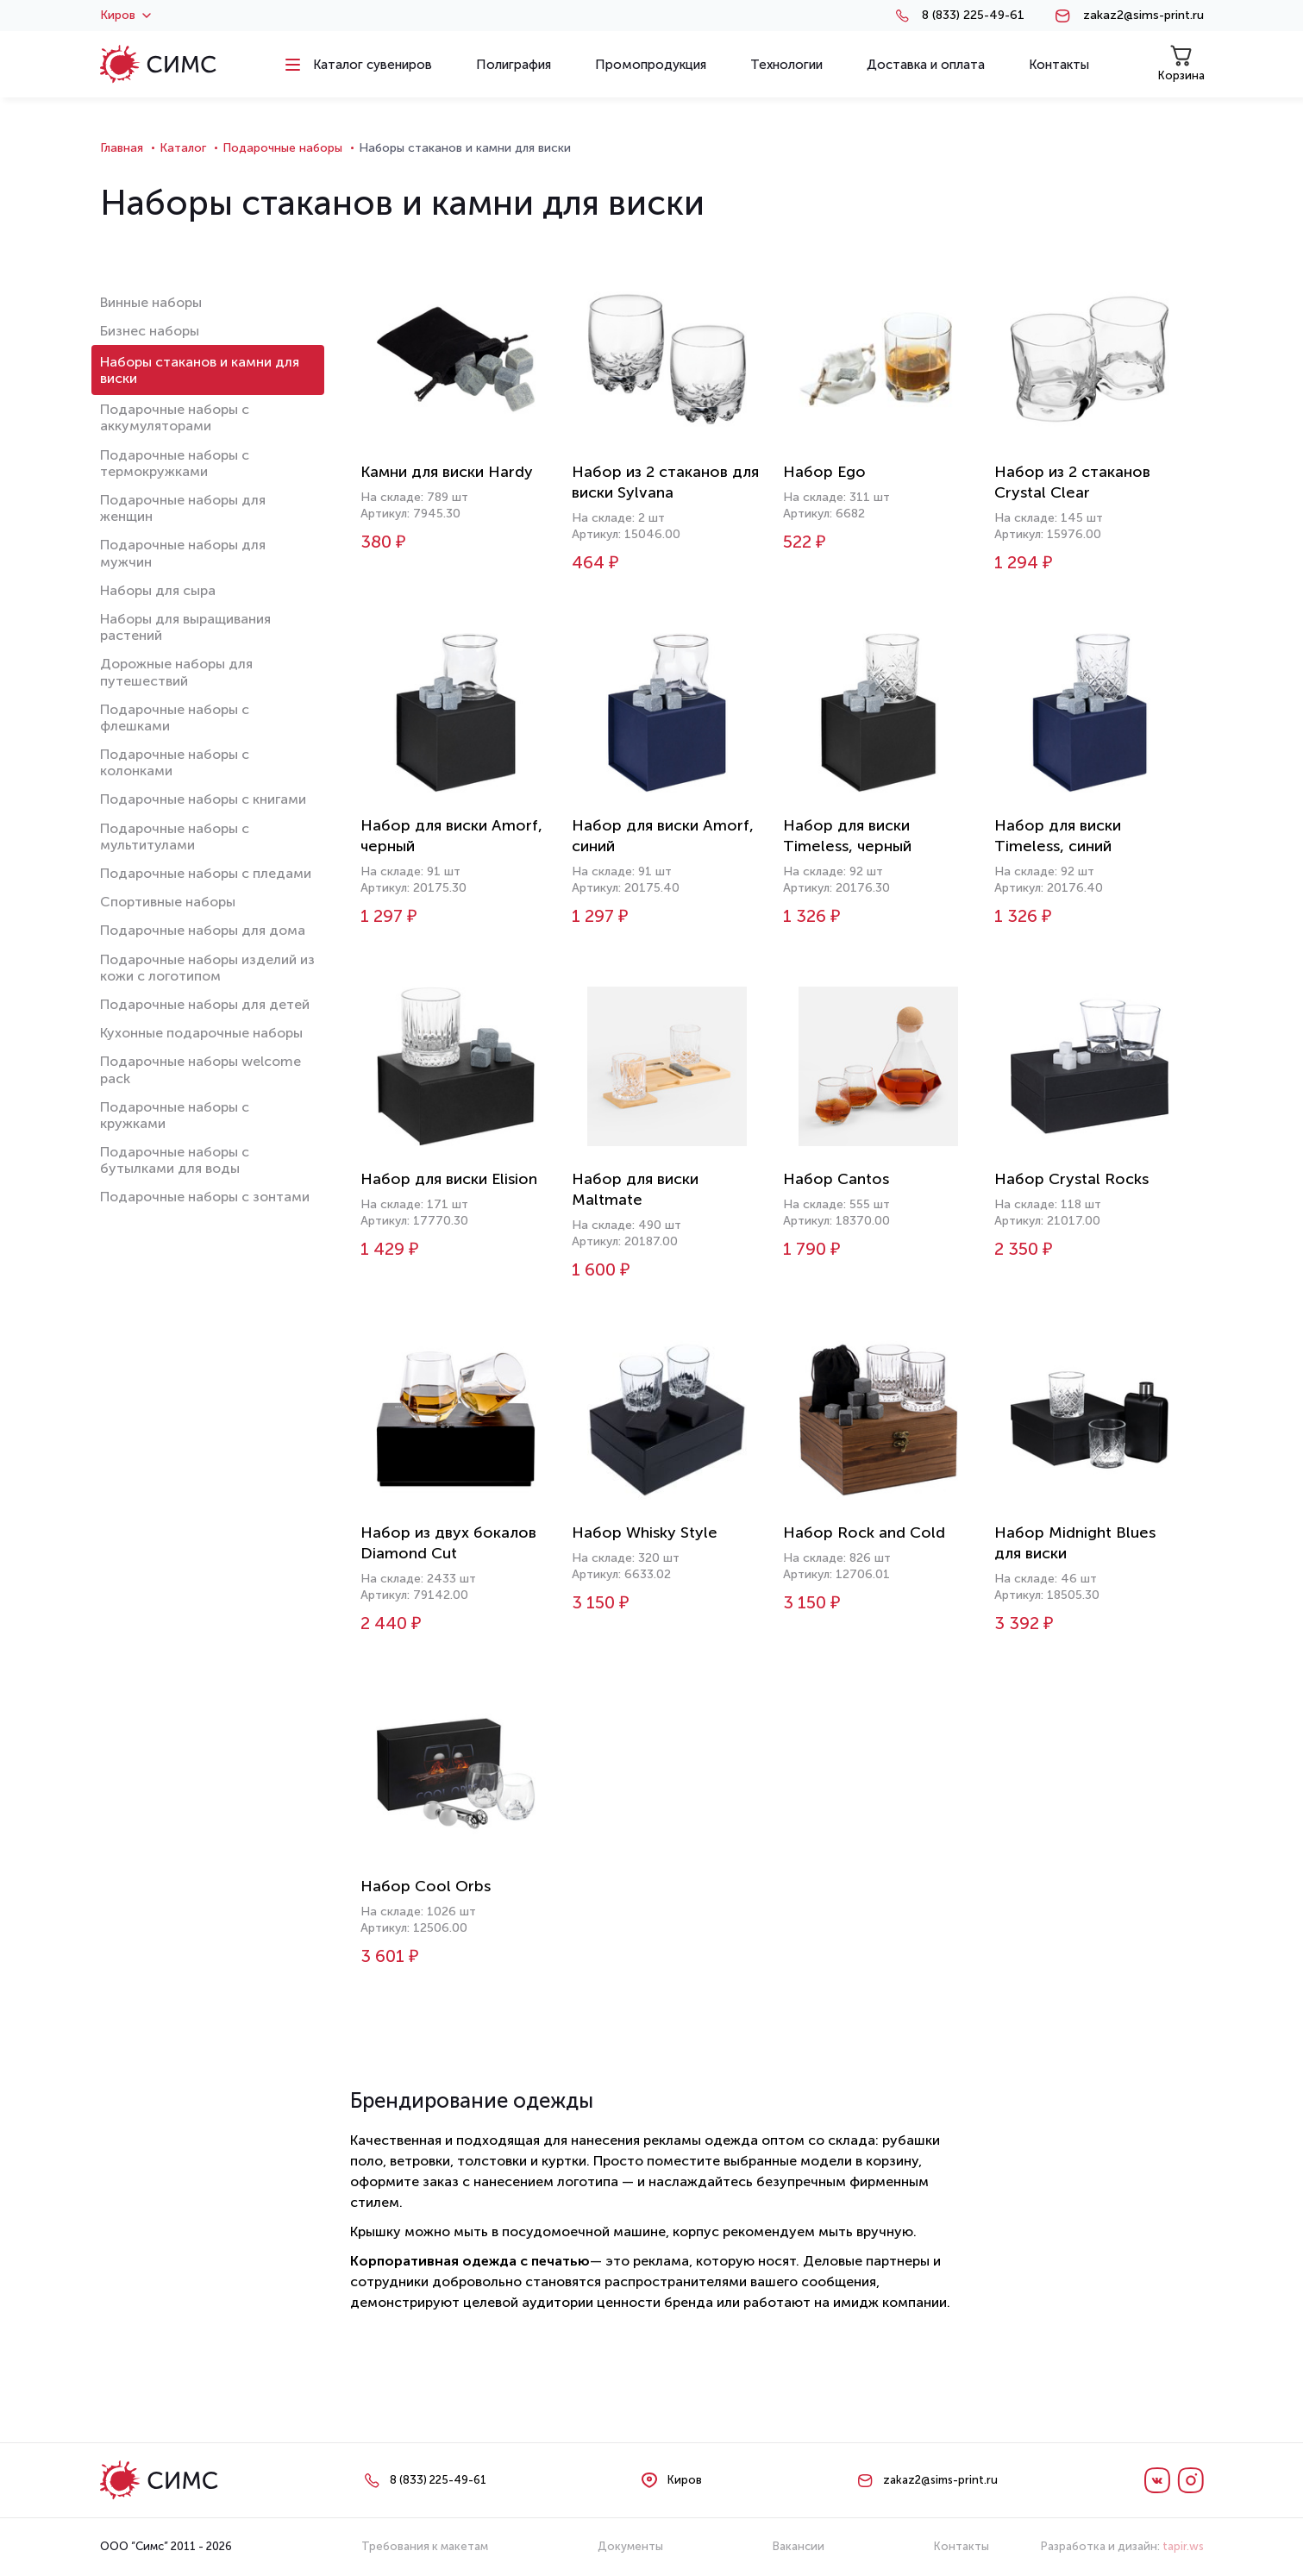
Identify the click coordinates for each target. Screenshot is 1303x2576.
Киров (125, 15)
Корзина (1181, 63)
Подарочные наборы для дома (202, 930)
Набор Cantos (836, 1178)
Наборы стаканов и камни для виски (199, 370)
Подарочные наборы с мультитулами (174, 836)
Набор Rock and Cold (864, 1532)
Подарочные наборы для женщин (183, 508)
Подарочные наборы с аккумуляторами (174, 417)
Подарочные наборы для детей (205, 1004)
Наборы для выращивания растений (185, 627)
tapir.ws (1183, 2546)
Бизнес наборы (149, 331)
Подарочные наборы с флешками (174, 717)
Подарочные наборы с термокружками (174, 463)
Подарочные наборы (282, 148)
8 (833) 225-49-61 (973, 15)
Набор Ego (824, 471)
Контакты (961, 2546)
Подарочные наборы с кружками (174, 1115)
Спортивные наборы (167, 901)
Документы (630, 2546)
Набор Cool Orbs (425, 1886)
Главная (121, 148)
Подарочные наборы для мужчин (183, 552)
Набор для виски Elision (448, 1178)
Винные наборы (151, 302)
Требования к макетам (424, 2546)
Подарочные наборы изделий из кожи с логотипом (207, 967)
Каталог (183, 148)
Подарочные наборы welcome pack (200, 1069)
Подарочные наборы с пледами (205, 873)
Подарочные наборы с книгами (203, 799)
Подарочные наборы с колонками (174, 762)
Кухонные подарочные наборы (201, 1033)
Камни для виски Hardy (446, 471)
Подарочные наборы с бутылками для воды (174, 1160)
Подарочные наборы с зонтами (205, 1196)
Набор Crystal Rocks (1071, 1178)
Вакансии (798, 2546)
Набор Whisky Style (644, 1532)
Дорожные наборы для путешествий (176, 671)
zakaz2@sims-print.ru (1143, 15)
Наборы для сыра (158, 590)
